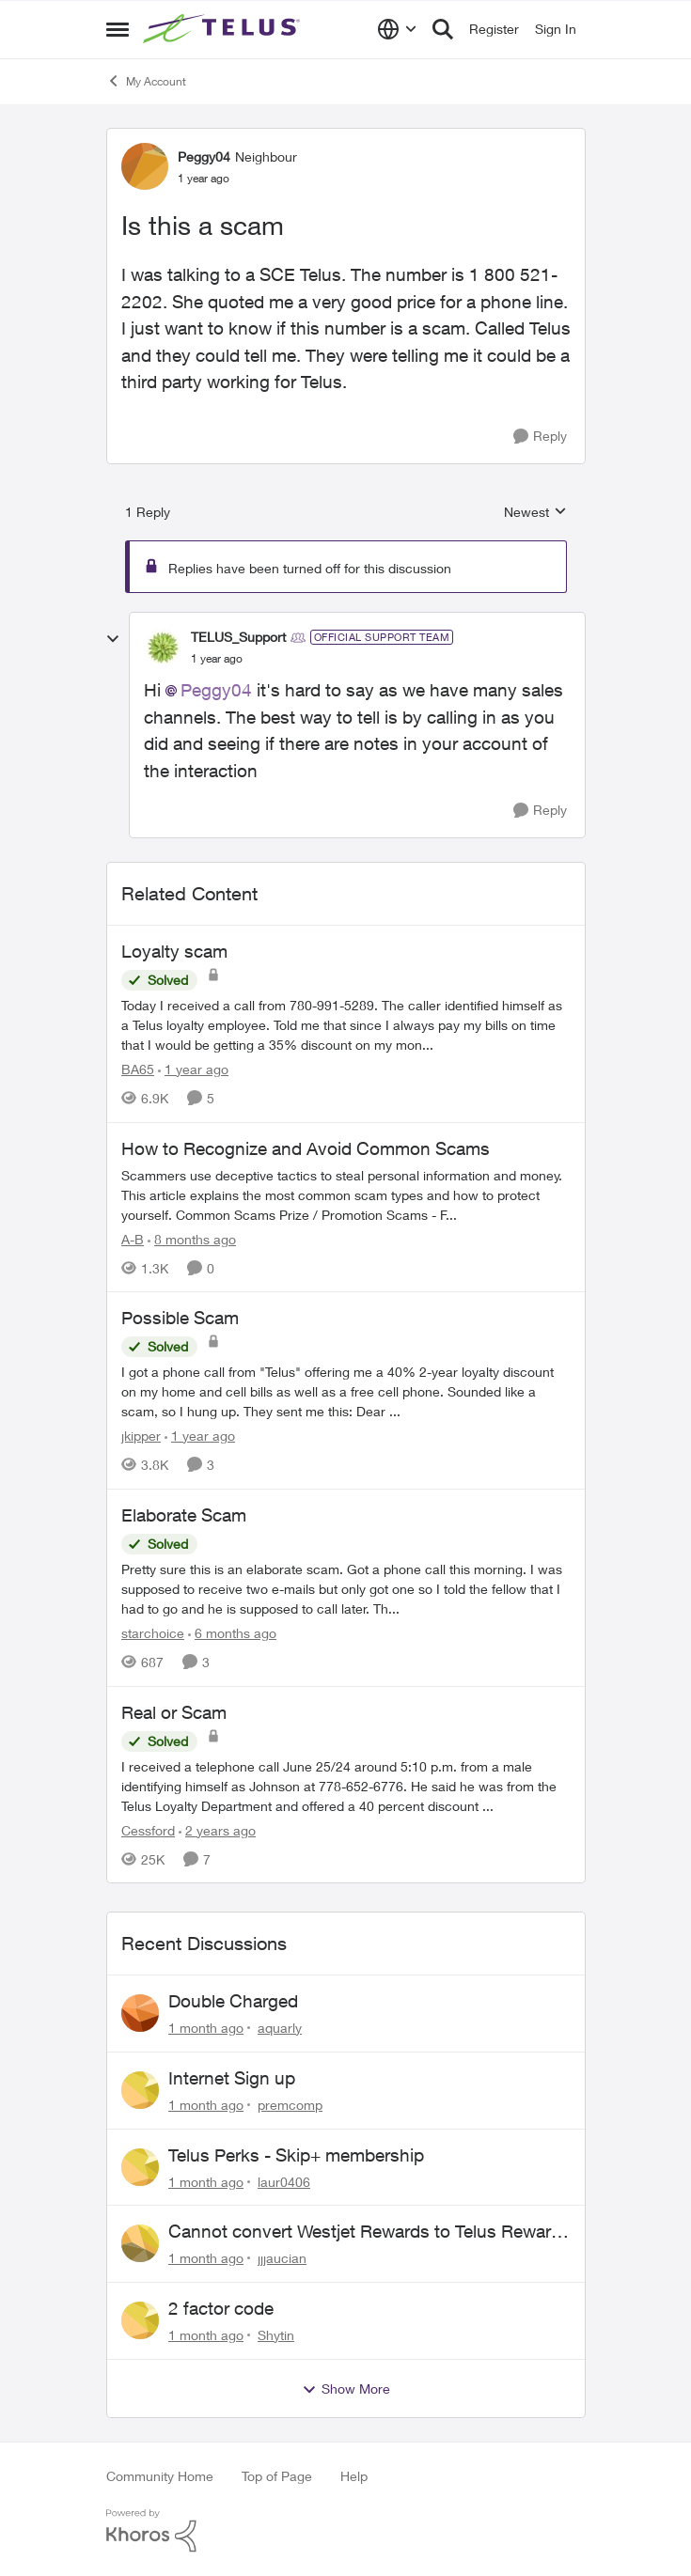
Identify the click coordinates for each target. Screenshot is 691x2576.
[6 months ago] (232, 1633)
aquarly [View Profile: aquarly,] (280, 2028)
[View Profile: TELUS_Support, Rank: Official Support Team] (162, 647)
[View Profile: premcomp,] (140, 2090)
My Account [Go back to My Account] (146, 80)
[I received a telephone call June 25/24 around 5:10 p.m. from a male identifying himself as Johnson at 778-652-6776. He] (346, 1785)
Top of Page (277, 2476)
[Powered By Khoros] (346, 2531)
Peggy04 (216, 689)
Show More (346, 2389)
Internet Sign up (231, 2078)
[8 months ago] (192, 1238)
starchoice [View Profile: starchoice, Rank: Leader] (152, 1633)
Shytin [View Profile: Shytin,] (276, 2335)
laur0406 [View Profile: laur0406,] (284, 2181)
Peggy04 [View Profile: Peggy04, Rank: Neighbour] (204, 156)
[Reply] (540, 436)
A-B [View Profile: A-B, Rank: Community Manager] (132, 1238)
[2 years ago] (217, 1829)
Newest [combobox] (535, 513)
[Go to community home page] (224, 29)
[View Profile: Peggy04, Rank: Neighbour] (144, 166)
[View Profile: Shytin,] (140, 2320)
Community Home (159, 2476)
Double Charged (233, 2001)
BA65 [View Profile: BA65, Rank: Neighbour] (137, 1069)
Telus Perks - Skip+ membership (296, 2155)
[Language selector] (397, 29)
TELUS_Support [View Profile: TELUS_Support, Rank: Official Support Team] (238, 637)
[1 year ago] (193, 1069)
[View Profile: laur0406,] (140, 2167)
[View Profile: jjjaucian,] (140, 2243)
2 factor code (221, 2308)
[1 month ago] (205, 2027)
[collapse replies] (113, 639)
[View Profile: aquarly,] (140, 2013)
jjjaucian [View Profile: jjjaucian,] (282, 2258)
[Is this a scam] (217, 658)
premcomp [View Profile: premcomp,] (290, 2105)
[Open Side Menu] (117, 29)
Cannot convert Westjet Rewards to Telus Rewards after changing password (369, 2232)
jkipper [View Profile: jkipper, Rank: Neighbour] (141, 1436)
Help (354, 2476)
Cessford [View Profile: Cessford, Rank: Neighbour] (148, 1829)
